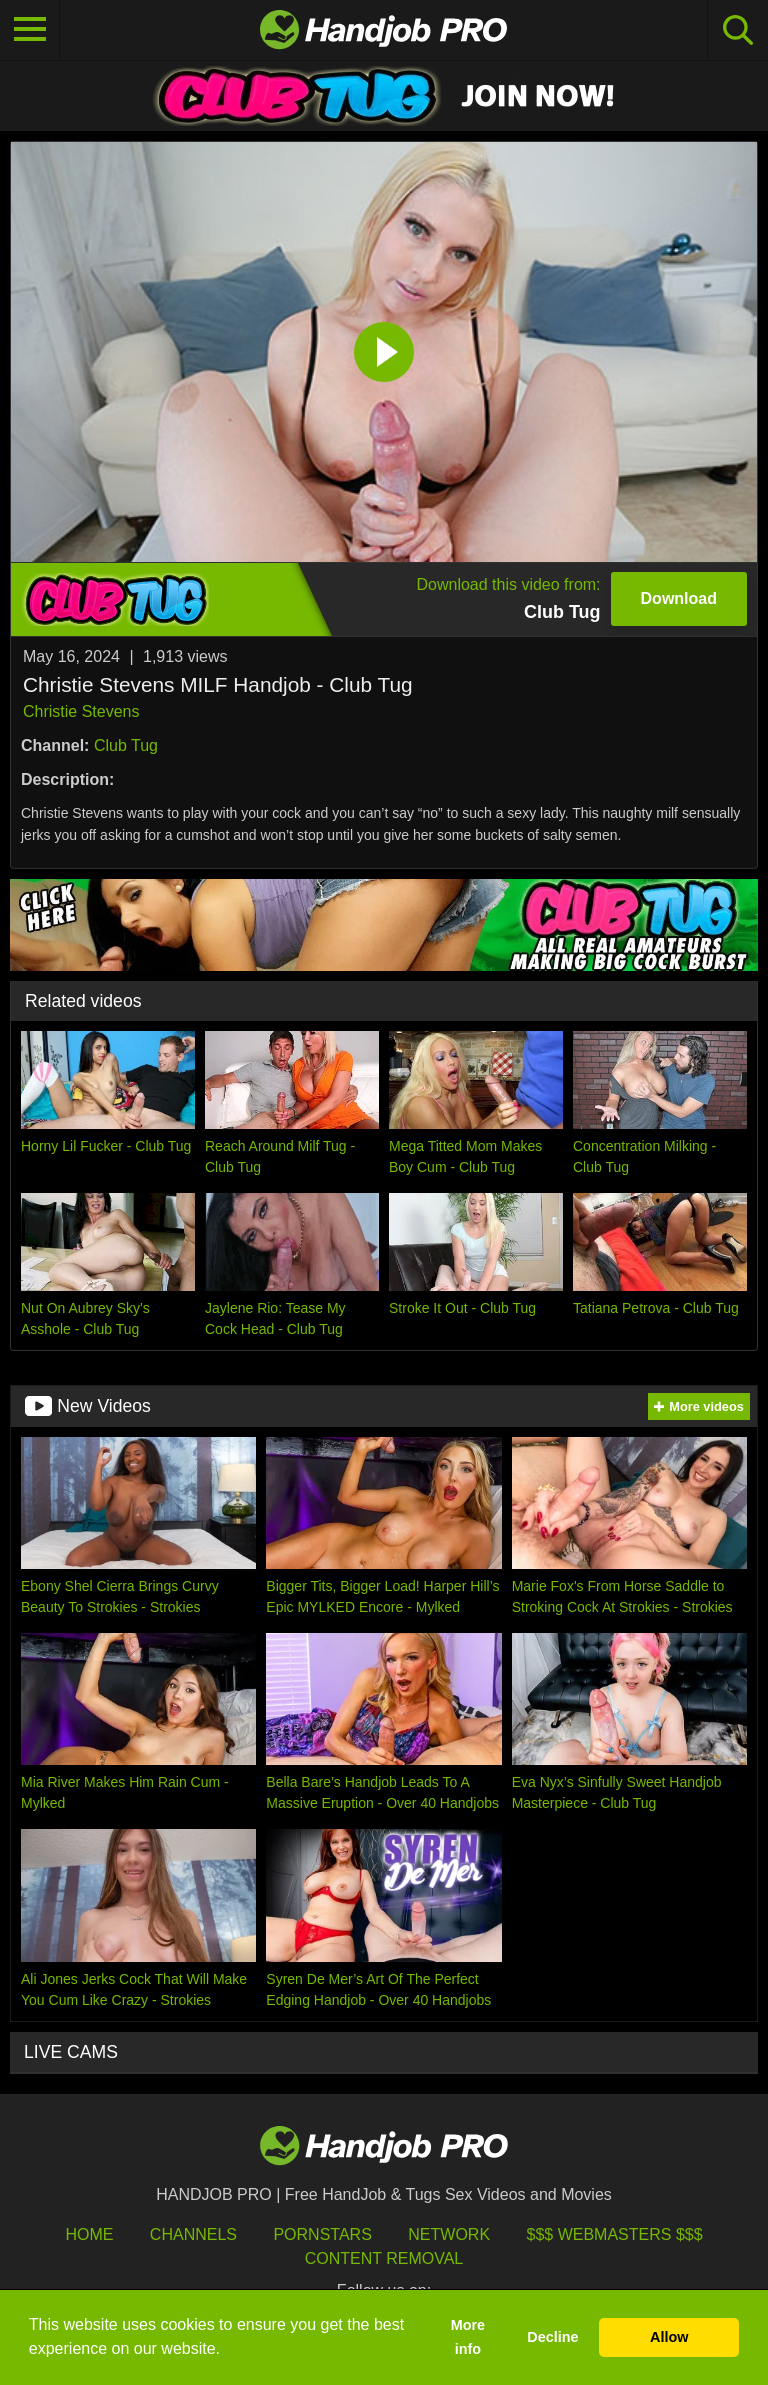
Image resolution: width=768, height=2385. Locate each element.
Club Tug (126, 745)
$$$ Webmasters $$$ (615, 2234)
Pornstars (322, 2234)
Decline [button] (552, 2337)
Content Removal (384, 2258)
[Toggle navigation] (30, 30)
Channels (193, 2234)
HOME (89, 2234)
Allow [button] (669, 2337)
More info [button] (468, 2337)
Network (449, 2234)
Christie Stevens (81, 711)
